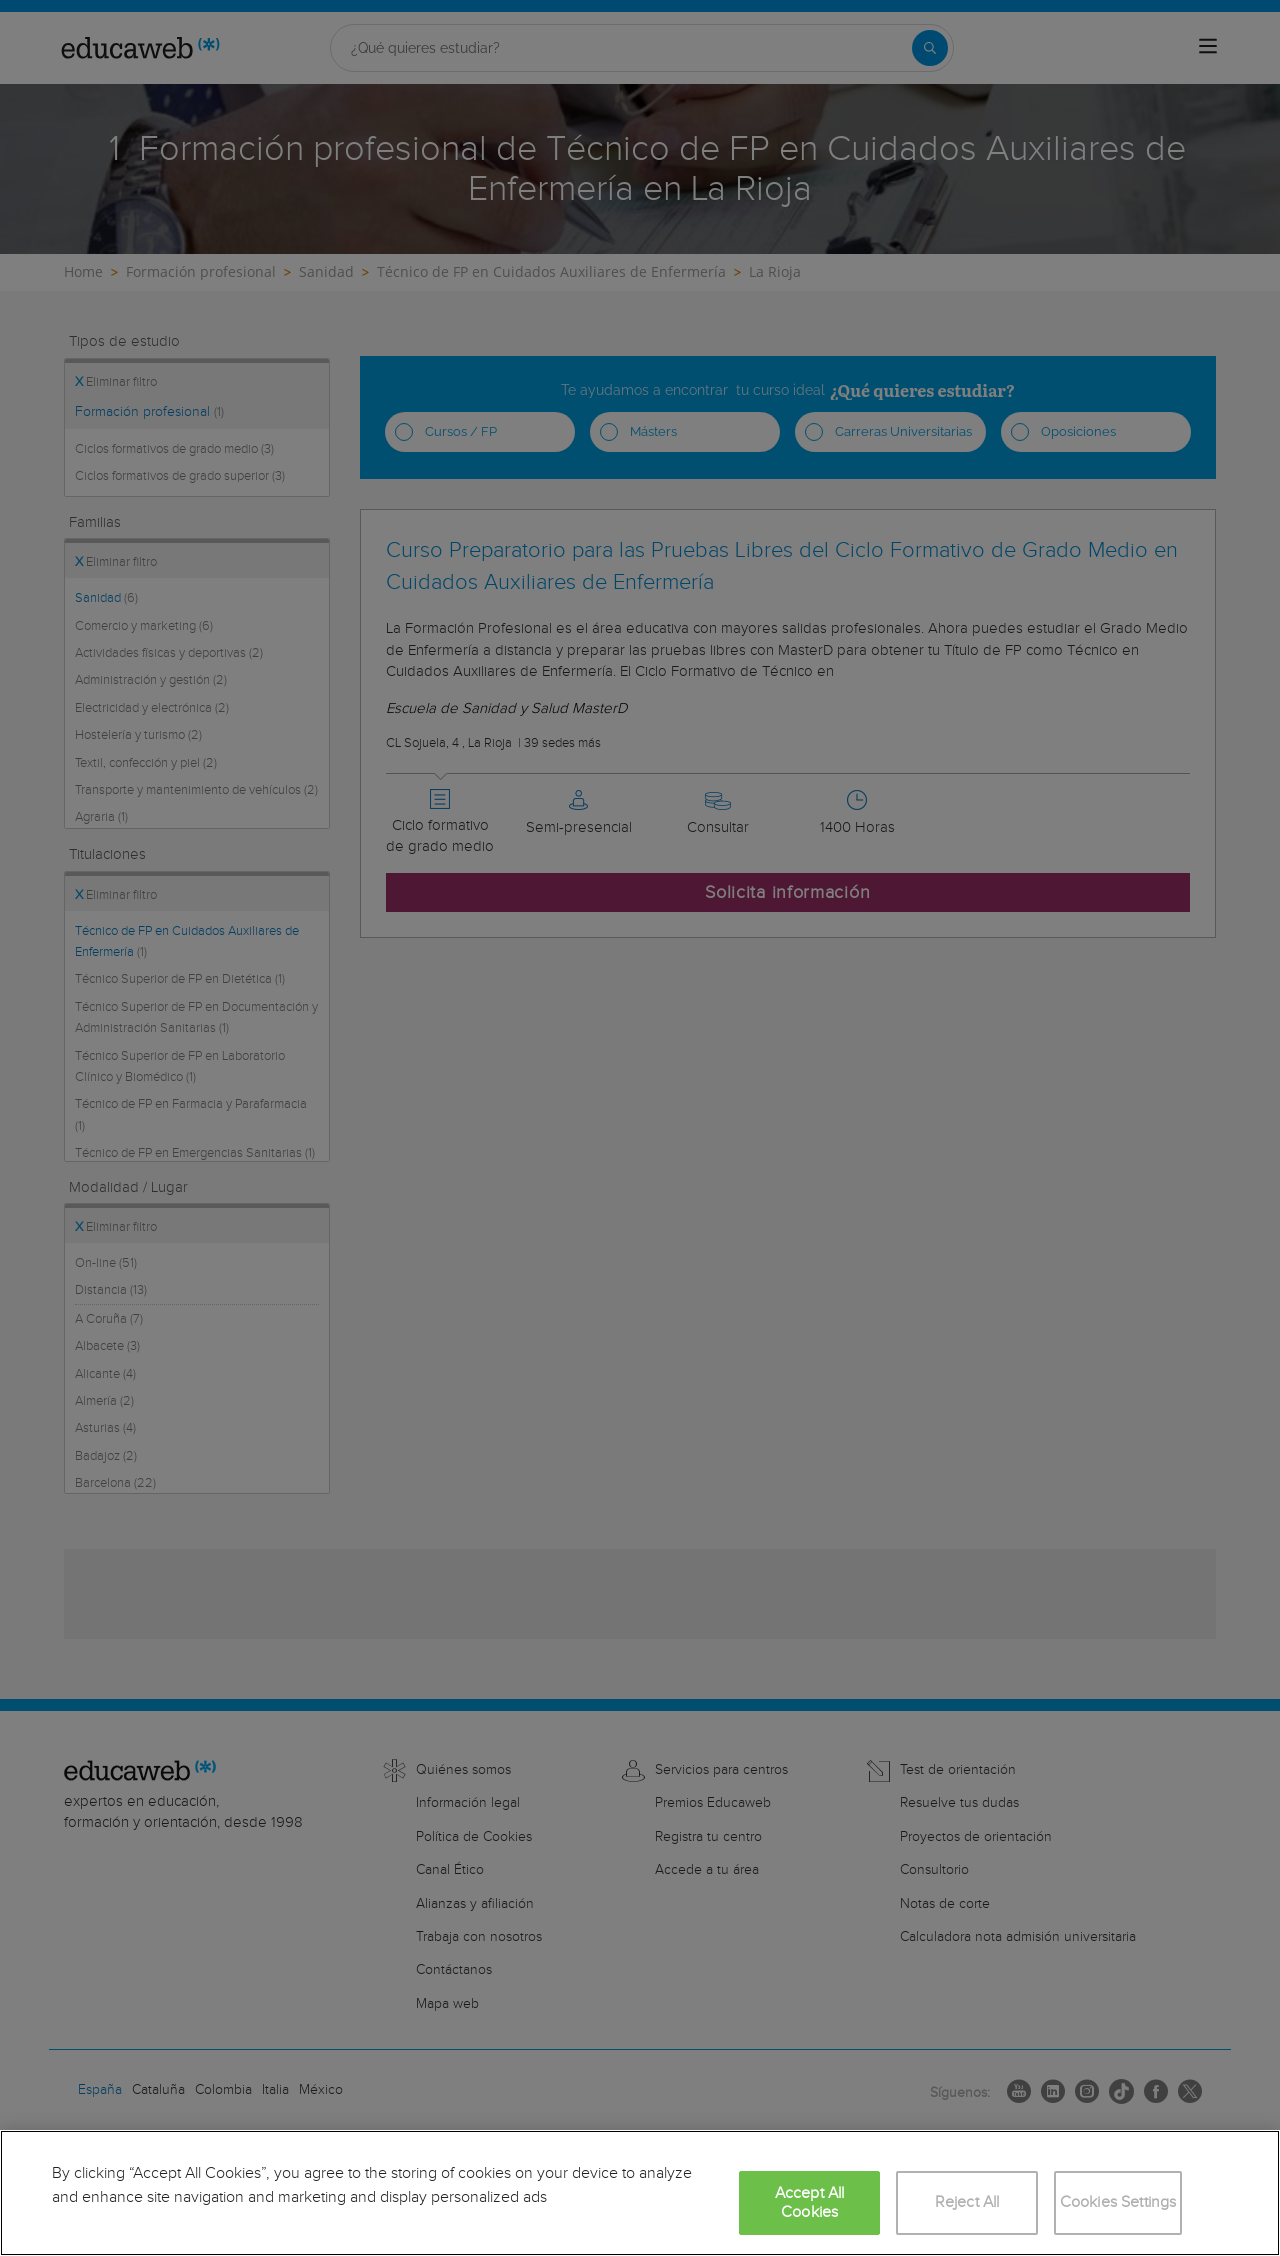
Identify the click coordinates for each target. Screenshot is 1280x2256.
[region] (640, 2193)
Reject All (967, 2202)
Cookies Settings (1118, 2202)
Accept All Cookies (810, 2203)
